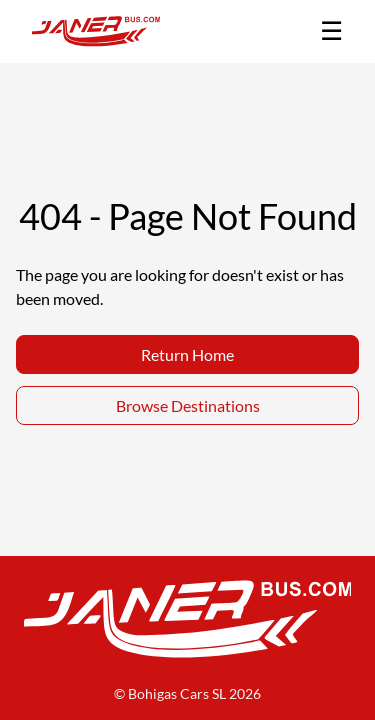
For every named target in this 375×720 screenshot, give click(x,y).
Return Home (187, 354)
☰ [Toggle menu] (331, 30)
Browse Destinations (188, 405)
